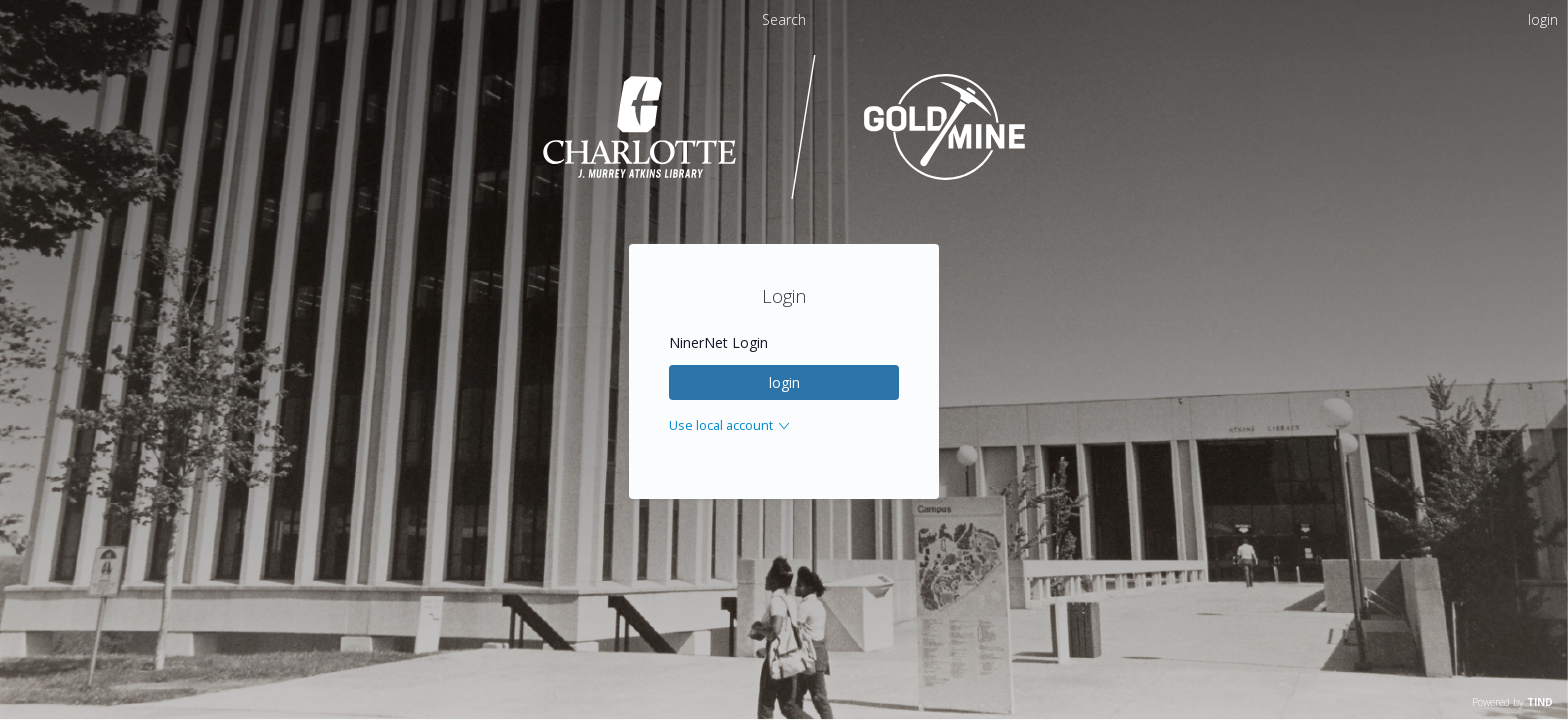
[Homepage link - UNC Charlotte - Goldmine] (784, 196)
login (784, 382)
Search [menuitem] (784, 19)
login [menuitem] (1543, 19)
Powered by (1512, 702)
